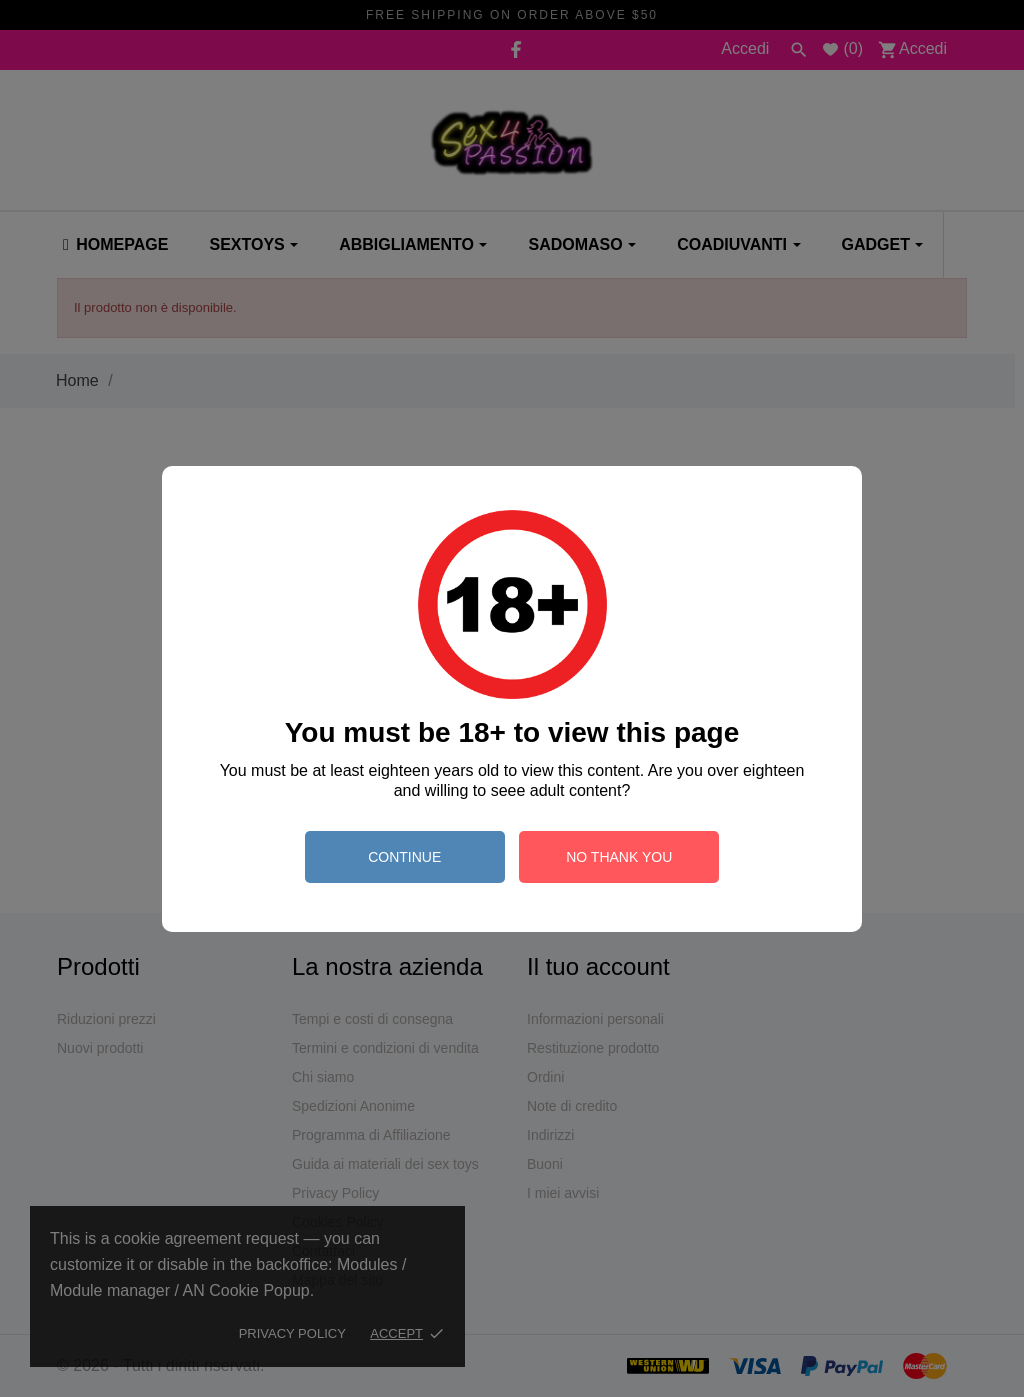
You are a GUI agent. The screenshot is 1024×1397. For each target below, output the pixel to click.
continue (404, 857)
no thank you (619, 857)
